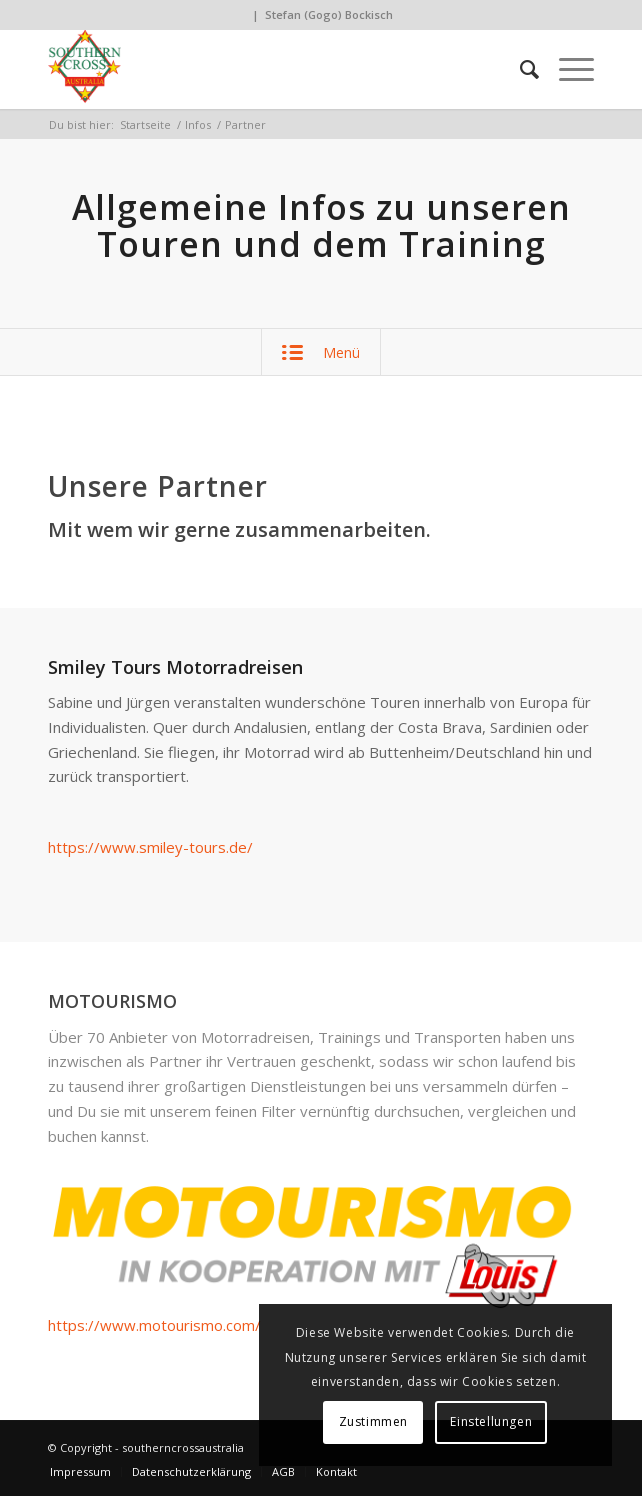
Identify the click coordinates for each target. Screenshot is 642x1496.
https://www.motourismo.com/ (154, 1325)
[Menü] (566, 69)
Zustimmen (373, 1421)
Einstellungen (491, 1421)
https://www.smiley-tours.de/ (150, 847)
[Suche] (519, 69)
